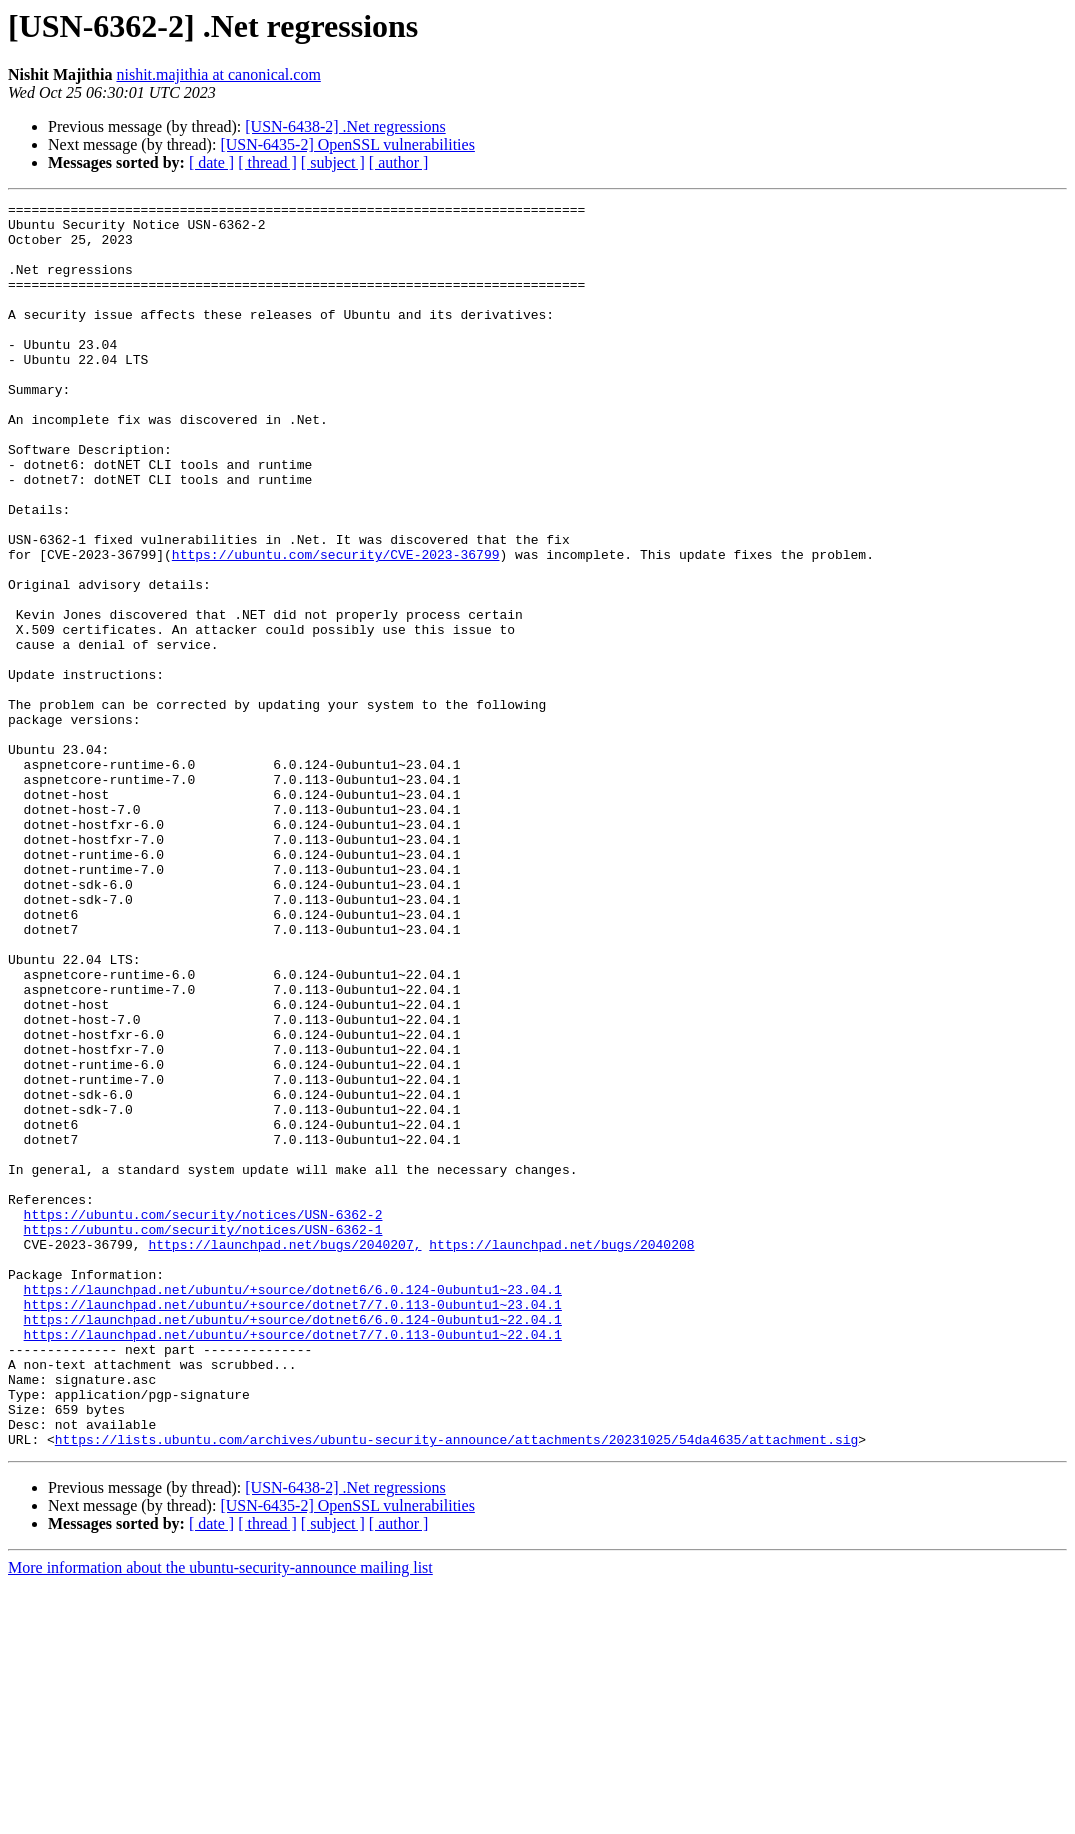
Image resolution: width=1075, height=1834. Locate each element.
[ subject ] (333, 162)
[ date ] (211, 162)
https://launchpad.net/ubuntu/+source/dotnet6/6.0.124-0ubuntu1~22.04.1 (293, 1544)
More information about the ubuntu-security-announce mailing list (220, 1816)
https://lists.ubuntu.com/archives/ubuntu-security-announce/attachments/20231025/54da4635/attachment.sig (456, 1688)
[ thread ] (267, 162)
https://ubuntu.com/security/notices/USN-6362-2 (203, 1418)
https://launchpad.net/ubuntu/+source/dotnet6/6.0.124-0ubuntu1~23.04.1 (293, 1508)
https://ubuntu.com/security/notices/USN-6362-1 (203, 1436)
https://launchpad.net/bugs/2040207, (284, 1454)
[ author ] (399, 162)
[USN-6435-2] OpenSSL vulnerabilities (347, 144)
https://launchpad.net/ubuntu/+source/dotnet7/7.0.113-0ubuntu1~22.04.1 (293, 1562)
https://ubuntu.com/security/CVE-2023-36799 (336, 626)
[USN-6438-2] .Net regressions (345, 126)
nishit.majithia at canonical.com (218, 74)
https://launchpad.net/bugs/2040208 (561, 1454)
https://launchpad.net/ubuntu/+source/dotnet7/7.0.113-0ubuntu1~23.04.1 (293, 1526)
